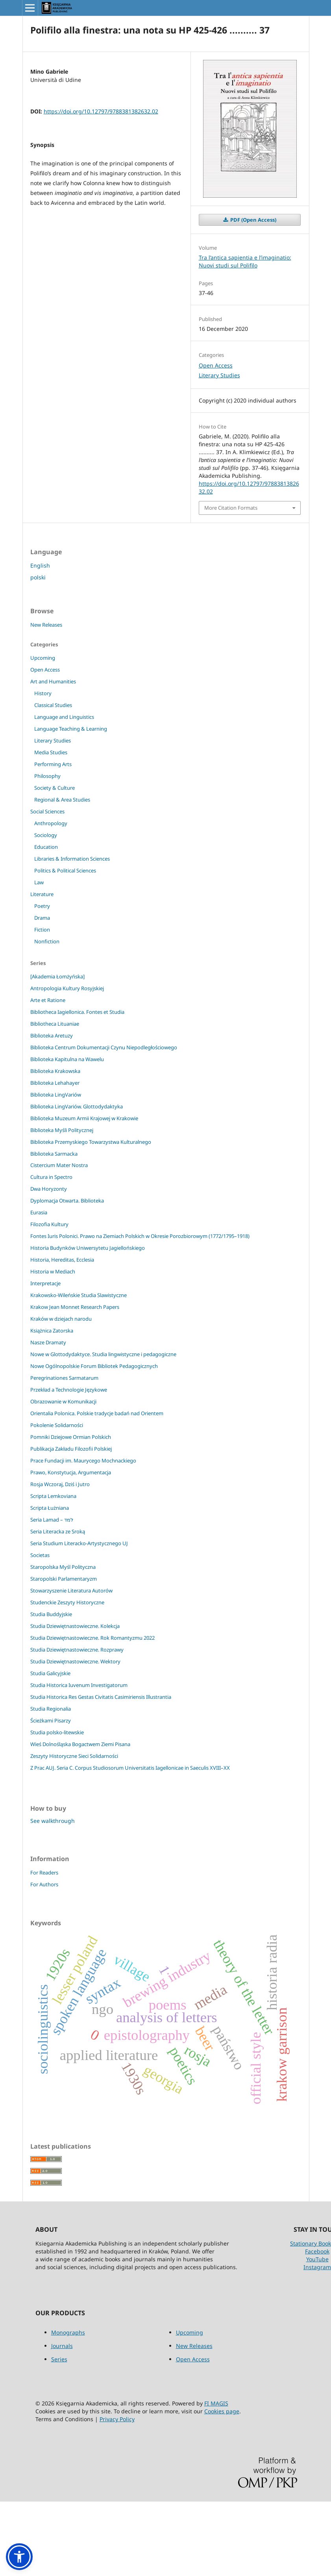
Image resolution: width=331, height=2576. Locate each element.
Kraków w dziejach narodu (61, 1318)
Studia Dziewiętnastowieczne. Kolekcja (75, 1625)
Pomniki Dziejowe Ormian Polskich (70, 1436)
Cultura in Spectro (51, 1176)
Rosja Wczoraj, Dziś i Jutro (60, 1484)
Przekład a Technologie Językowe (68, 1389)
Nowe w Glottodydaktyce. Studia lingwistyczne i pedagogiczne (103, 1354)
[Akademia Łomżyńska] (57, 976)
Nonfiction (46, 941)
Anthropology (50, 823)
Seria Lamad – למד (51, 1519)
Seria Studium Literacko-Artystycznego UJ (79, 1543)
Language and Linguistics (64, 716)
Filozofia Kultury (49, 1224)
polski (38, 577)
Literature (42, 894)
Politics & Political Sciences (65, 870)
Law (39, 882)
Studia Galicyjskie (50, 1673)
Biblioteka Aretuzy (51, 1035)
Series (59, 2359)
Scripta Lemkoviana (53, 1496)
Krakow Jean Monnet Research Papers (74, 1306)
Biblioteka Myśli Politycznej (61, 1130)
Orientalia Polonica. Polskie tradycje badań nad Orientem (96, 1413)
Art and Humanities (53, 681)
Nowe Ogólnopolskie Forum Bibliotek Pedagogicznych (94, 1366)
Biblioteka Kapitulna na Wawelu (67, 1059)
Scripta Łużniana (49, 1507)
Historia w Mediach (52, 1271)
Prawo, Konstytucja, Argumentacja (70, 1472)
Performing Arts (53, 764)
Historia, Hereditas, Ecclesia (62, 1259)
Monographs (68, 2332)
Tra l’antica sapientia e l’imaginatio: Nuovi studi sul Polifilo (245, 261)
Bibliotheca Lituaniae (54, 1023)
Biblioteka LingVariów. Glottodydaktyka (76, 1106)
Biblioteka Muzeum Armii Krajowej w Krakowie (84, 1118)
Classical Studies (53, 705)
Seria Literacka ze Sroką (57, 1531)
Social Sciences (47, 811)
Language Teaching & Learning (70, 728)
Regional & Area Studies (62, 799)
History (43, 693)
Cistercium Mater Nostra (59, 1165)
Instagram (317, 2267)
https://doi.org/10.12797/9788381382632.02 (101, 111)
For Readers (44, 1872)
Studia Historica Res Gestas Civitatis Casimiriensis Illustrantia (100, 1696)
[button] (19, 2556)
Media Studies (50, 752)
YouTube (317, 2259)
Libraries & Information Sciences (72, 858)
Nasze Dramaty (48, 1342)
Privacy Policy (117, 2419)
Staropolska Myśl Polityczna (63, 1566)
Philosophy (47, 775)
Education (46, 846)
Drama (42, 917)
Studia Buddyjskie (51, 1614)
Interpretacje (45, 1283)
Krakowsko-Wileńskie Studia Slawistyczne (78, 1295)
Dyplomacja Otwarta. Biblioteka (67, 1200)
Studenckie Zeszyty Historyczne (67, 1602)
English (40, 565)
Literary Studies (219, 375)
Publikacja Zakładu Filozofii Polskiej (71, 1448)
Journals (62, 2346)
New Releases (46, 624)
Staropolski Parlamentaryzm (63, 1578)
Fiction (42, 929)
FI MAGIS (216, 2403)
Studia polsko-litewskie (57, 1732)
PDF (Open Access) (252, 219)
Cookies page (221, 2411)
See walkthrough (52, 1820)
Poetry (42, 905)
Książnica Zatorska (51, 1330)
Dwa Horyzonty (48, 1188)
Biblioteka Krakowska (55, 1071)
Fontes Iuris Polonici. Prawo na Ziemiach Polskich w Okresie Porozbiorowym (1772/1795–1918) (140, 1236)
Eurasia (38, 1212)
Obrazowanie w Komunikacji (63, 1401)
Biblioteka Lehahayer (55, 1082)
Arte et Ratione (47, 1000)
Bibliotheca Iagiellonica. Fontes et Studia (77, 1011)
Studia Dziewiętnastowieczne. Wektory (75, 1661)
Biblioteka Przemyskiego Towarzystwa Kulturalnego (90, 1141)
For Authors (44, 1884)
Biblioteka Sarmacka (54, 1153)
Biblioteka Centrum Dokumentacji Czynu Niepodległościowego (103, 1047)
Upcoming (42, 657)
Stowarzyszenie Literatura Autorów (71, 1590)
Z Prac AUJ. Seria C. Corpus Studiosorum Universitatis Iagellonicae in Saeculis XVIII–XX (130, 1767)
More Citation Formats (230, 507)
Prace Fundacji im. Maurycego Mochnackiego (83, 1460)
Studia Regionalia (50, 1708)
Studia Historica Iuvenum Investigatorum (79, 1685)
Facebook (317, 2251)
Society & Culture (54, 787)
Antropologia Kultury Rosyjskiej (67, 988)
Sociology (45, 835)
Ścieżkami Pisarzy (50, 1720)
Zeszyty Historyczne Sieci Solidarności (74, 1755)
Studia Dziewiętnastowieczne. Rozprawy (77, 1649)
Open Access (216, 365)
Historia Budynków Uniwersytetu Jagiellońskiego (87, 1247)
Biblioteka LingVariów (55, 1094)
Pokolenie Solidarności (56, 1425)
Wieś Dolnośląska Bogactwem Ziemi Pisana (80, 1744)
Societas (40, 1555)
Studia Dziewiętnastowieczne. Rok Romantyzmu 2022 (92, 1637)
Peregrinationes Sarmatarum (64, 1377)
